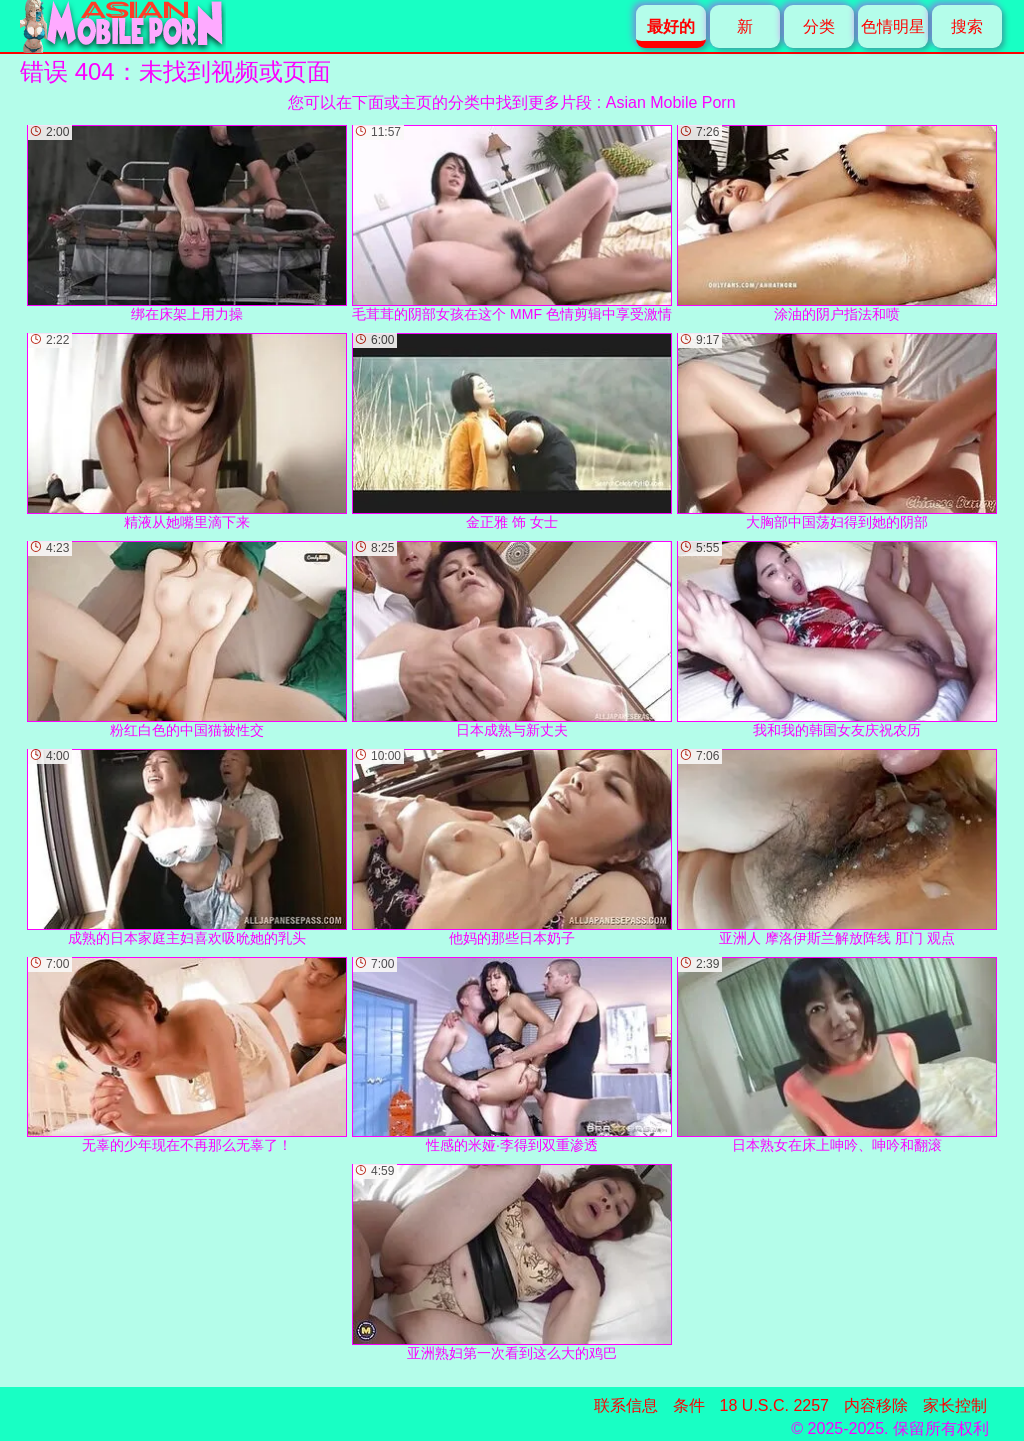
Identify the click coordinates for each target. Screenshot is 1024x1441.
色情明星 (893, 26)
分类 (819, 26)
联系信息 (626, 1405)
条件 (689, 1405)
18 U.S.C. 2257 (774, 1405)
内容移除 (876, 1405)
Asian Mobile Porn (671, 102)
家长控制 (955, 1405)
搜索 (967, 26)
